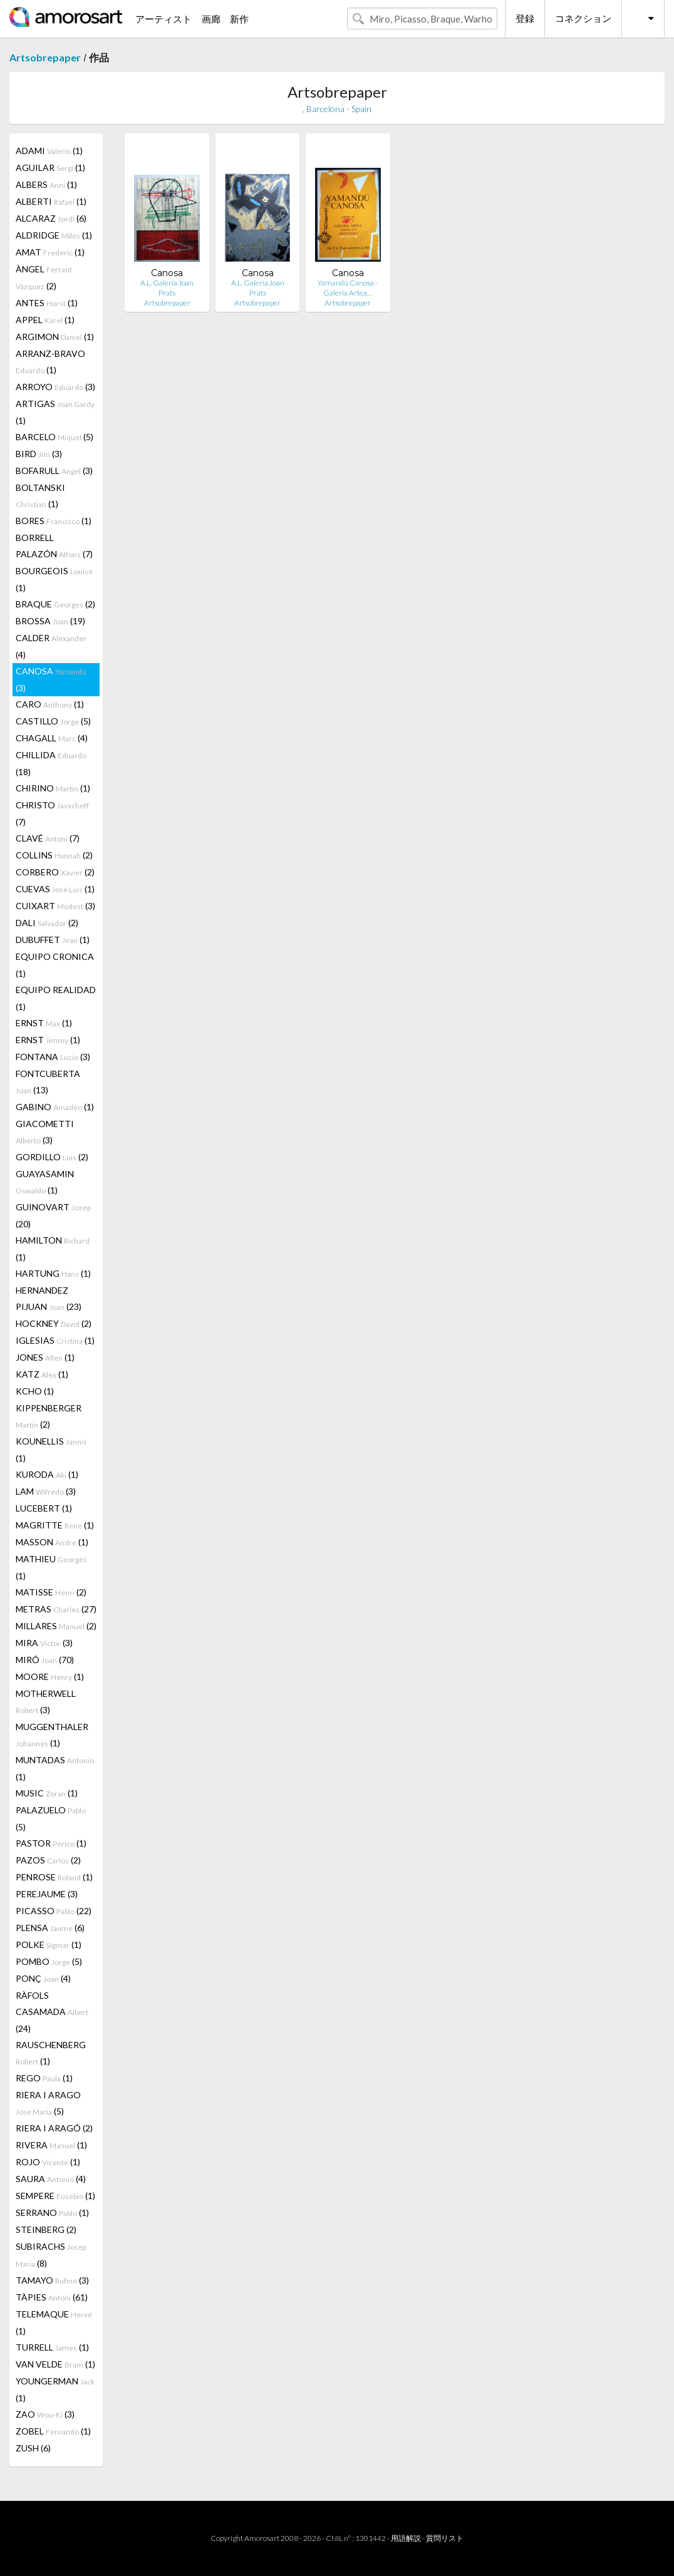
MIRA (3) (44, 1642)
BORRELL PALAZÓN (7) (54, 545)
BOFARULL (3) (54, 470)
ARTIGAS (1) (55, 412)
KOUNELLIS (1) (51, 1449)
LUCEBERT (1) (44, 1508)
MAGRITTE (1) (55, 1525)
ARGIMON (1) (55, 336)
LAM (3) (46, 1491)
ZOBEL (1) (53, 2431)
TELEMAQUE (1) (54, 2322)
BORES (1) (53, 520)
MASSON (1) (52, 1542)
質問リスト (445, 2538)
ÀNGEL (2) (44, 277)
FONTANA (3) (53, 1056)
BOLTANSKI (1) (40, 495)
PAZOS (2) (48, 1860)
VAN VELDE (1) (55, 2364)
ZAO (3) (45, 2414)
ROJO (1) (48, 2161)
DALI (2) (47, 922)
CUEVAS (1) (55, 889)
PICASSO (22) (53, 1910)
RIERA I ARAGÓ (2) (54, 2128)
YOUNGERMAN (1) (55, 2389)
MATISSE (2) (51, 1592)
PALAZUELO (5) (51, 1818)
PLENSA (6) (50, 1927)
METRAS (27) (56, 1609)
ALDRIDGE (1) (54, 235)
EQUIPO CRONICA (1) (55, 965)
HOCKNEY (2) (53, 1323)
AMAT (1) (50, 252)
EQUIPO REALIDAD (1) (56, 998)
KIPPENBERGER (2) (48, 1416)
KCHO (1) (35, 1391)
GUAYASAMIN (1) (45, 1181)
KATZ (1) (42, 1374)
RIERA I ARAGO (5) (48, 2102)
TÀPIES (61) (52, 2297)
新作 (239, 18)
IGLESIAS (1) (55, 1340)
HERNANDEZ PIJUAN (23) (48, 1298)
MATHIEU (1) (51, 1567)
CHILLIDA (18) (51, 763)
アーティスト (163, 18)
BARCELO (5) (54, 436)
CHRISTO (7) (52, 813)
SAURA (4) (51, 2178)
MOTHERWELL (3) (46, 1701)
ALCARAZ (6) (51, 218)
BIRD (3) (39, 453)
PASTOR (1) (51, 1843)
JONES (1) (45, 1357)
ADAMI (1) (49, 150)
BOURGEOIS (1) (54, 579)
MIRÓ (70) (45, 1659)
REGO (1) (44, 2078)
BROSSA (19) (50, 621)
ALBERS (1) (46, 184)
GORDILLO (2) (52, 1156)
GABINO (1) (55, 1106)
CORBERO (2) (55, 872)
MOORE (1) (50, 1676)
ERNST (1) (44, 1023)
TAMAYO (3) (52, 2280)
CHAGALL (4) (52, 738)
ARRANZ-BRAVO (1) (50, 361)
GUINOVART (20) (53, 1215)
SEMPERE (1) (55, 2195)
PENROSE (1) (54, 1877)
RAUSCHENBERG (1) (51, 2052)
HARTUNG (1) (53, 1273)
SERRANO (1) (52, 2212)
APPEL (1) (45, 319)
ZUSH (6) (33, 2448)
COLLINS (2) (54, 855)
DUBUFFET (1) (53, 939)
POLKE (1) (48, 1944)
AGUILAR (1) (50, 167)
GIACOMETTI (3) (45, 1131)
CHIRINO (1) (53, 788)
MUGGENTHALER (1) (52, 1734)
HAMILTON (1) (53, 1248)
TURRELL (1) (52, 2347)
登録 (525, 18)
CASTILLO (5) (53, 721)
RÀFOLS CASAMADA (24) (52, 2012)
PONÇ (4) (43, 1978)
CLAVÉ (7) (48, 838)
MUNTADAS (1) (55, 1768)
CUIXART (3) (55, 905)
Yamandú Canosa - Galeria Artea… (348, 287)
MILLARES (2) (56, 1625)
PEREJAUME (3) (47, 1893)
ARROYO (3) (55, 386)
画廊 (211, 18)
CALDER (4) (51, 646)
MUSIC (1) (47, 1793)
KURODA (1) (47, 1474)
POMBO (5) (49, 1961)
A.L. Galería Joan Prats (167, 287)
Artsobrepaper (45, 57)
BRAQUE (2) (55, 604)
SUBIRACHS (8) (51, 2255)
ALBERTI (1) (51, 201)
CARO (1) (50, 704)
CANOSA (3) (51, 679)
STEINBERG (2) (46, 2229)
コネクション (583, 18)
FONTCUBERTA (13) (48, 1081)
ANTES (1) (47, 302)
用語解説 (406, 2538)
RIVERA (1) (51, 2145)
